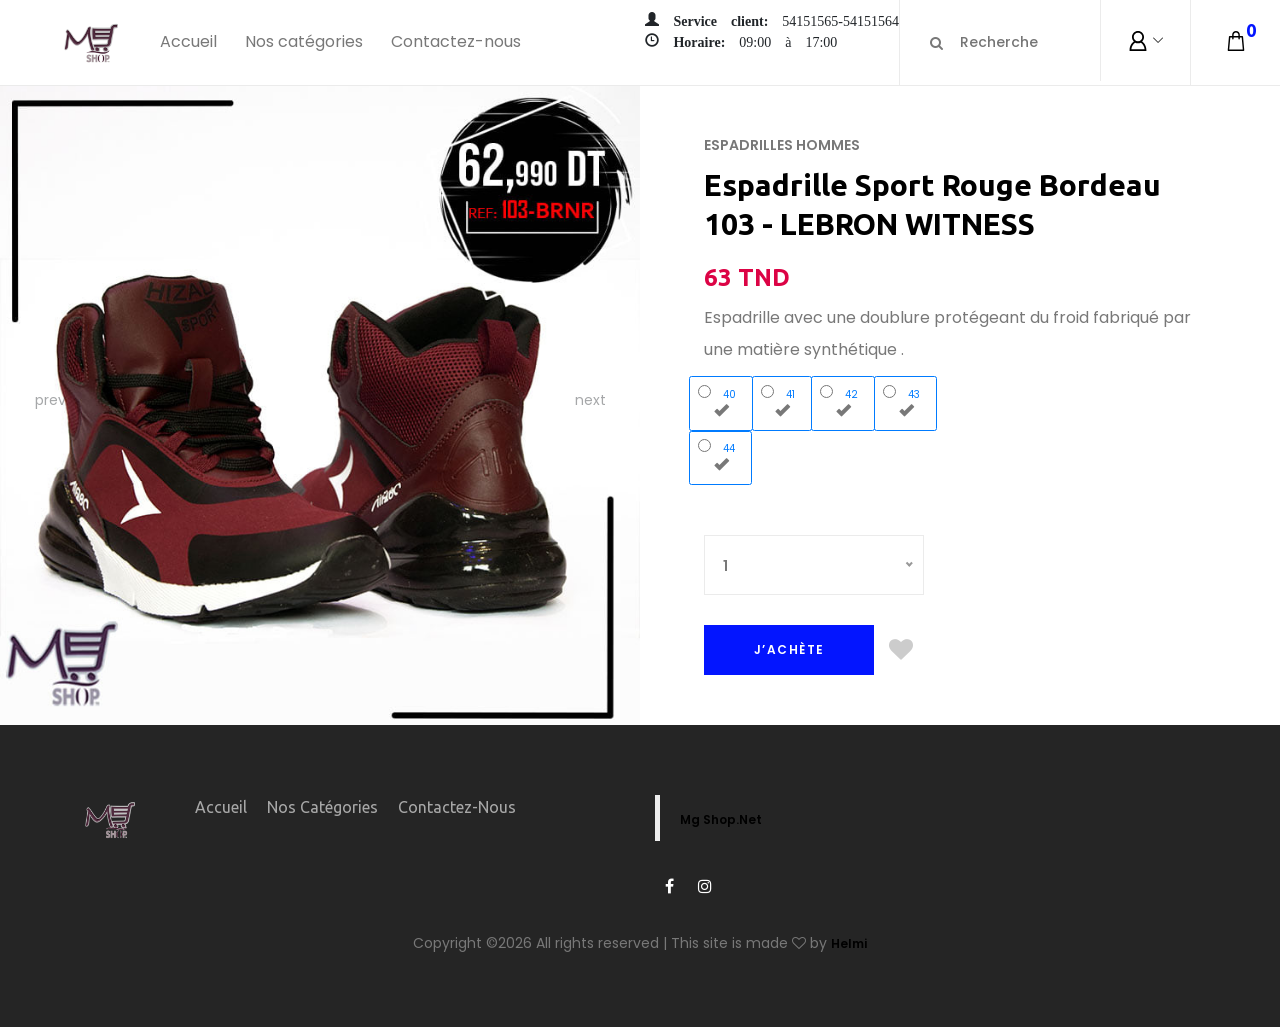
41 (782, 401)
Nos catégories (304, 41)
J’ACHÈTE (789, 649)
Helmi (849, 943)
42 (843, 401)
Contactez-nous (456, 41)
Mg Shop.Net (721, 819)
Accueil (188, 41)
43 (906, 401)
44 (721, 455)
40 (721, 401)
